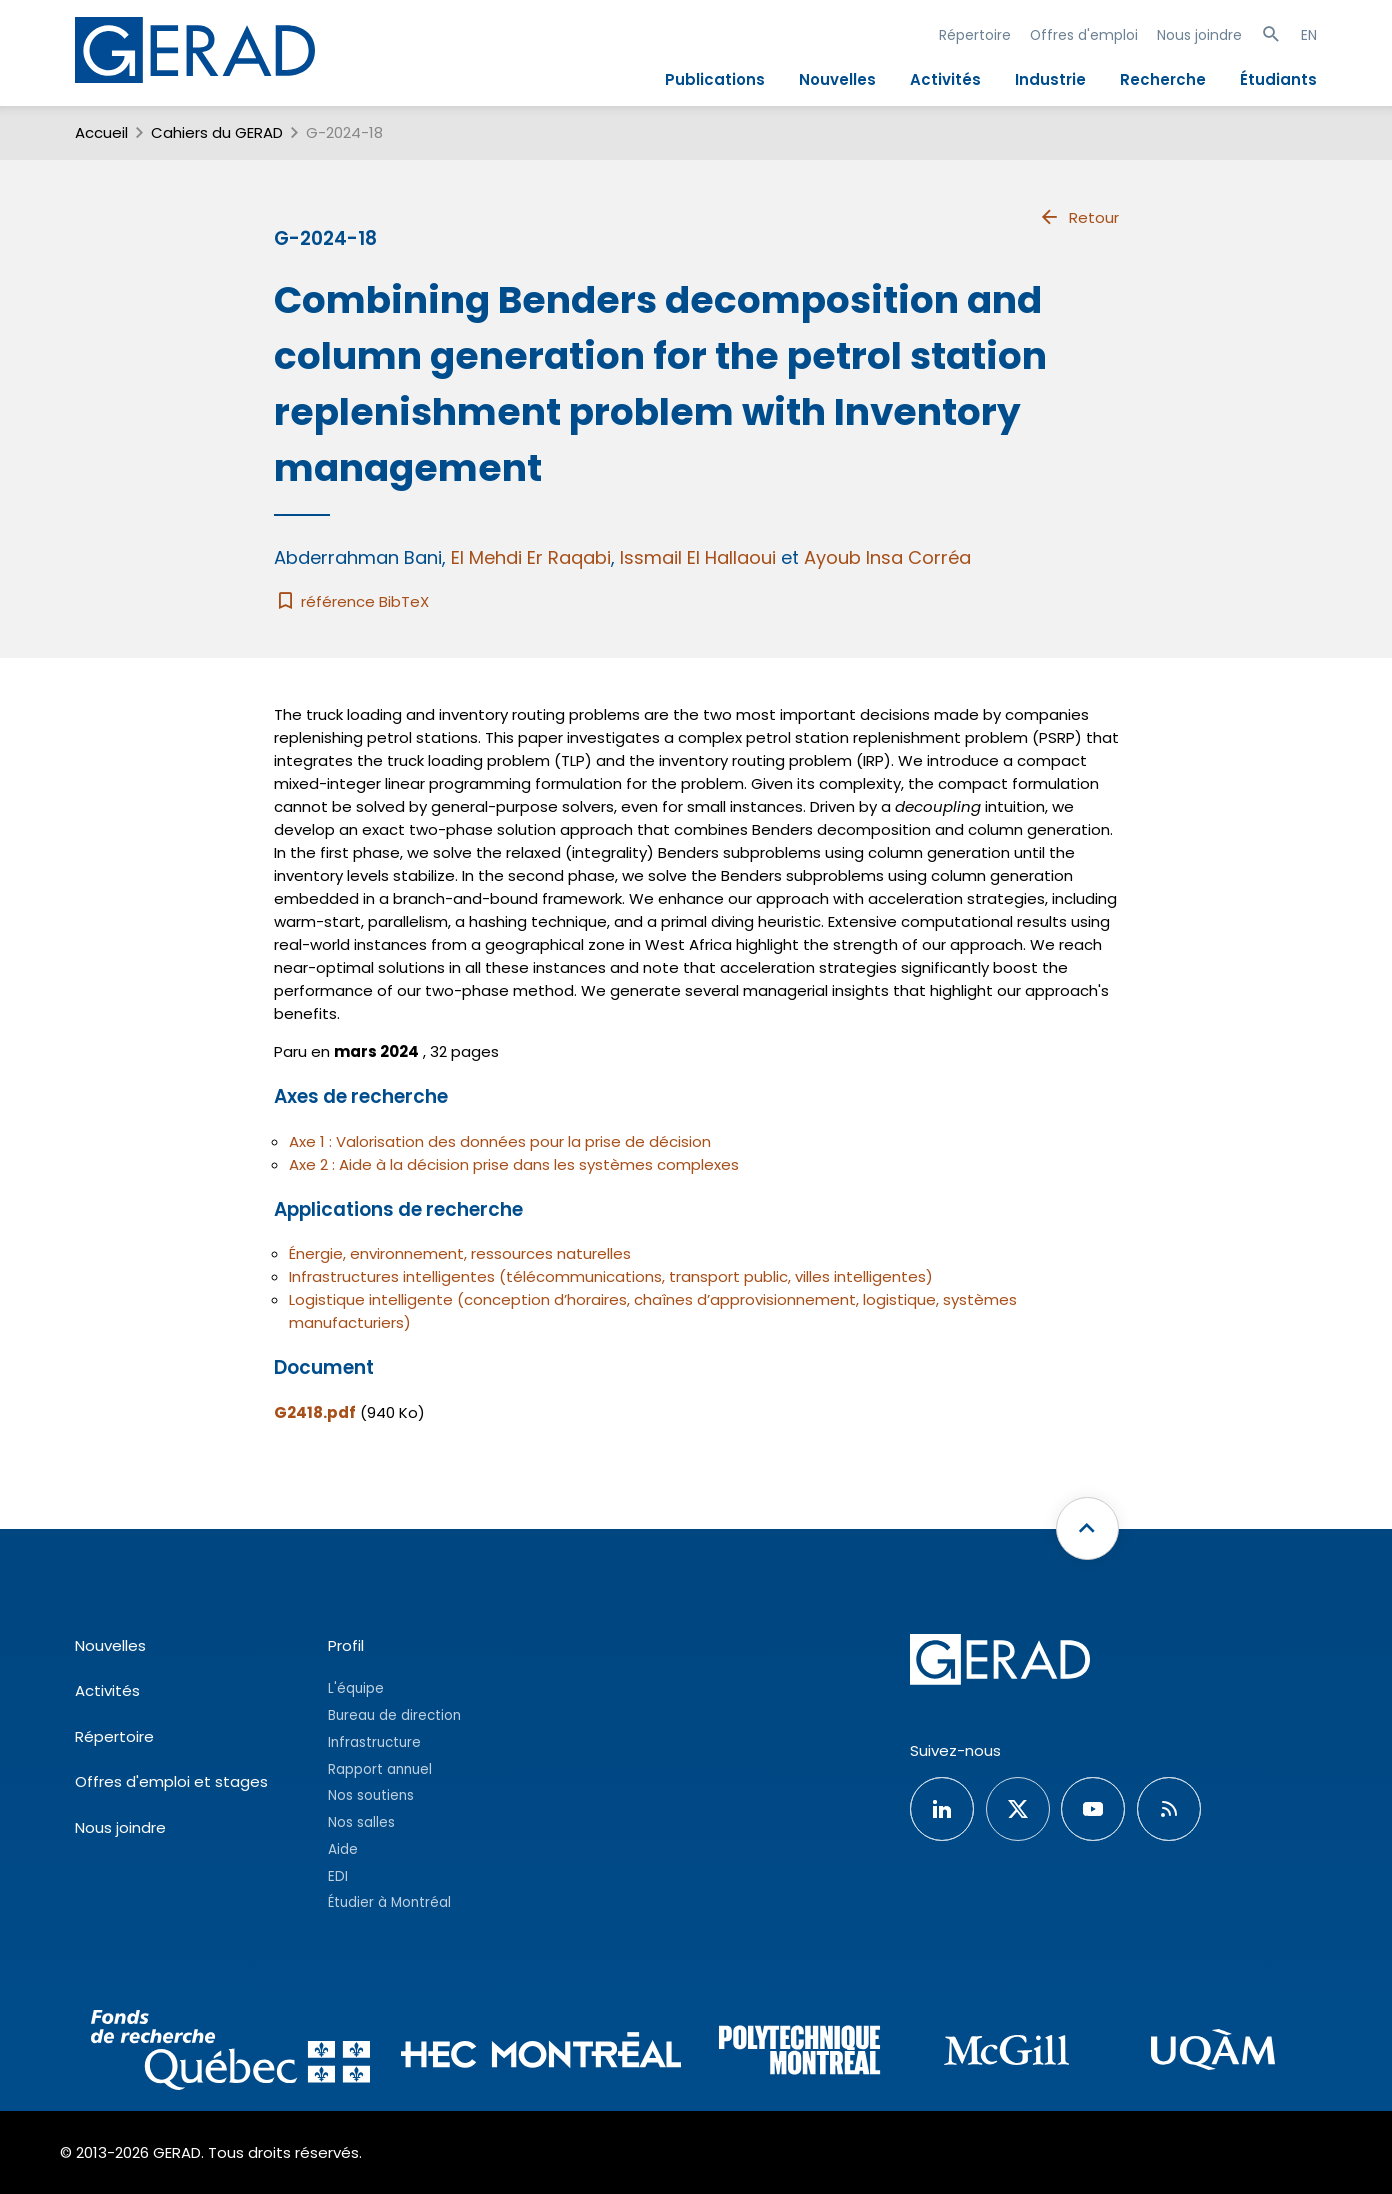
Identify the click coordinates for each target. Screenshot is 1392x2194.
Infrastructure (374, 1742)
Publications (715, 79)
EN (1309, 35)
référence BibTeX (351, 601)
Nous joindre (1199, 35)
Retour (1078, 217)
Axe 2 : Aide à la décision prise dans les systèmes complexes (514, 1164)
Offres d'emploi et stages (171, 1781)
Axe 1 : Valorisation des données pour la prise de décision (500, 1141)
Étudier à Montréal (389, 1902)
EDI (338, 1876)
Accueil (101, 132)
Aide (343, 1849)
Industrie (1050, 79)
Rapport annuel (380, 1769)
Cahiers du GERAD (217, 132)
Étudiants (1278, 79)
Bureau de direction (394, 1715)
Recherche (1163, 79)
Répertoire (975, 35)
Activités (945, 79)
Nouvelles (837, 79)
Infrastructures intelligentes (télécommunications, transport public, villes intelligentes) (611, 1276)
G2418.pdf (315, 1412)
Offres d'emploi (1084, 35)
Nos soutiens (371, 1795)
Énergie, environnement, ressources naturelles (460, 1253)
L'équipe (356, 1688)
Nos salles (361, 1822)
